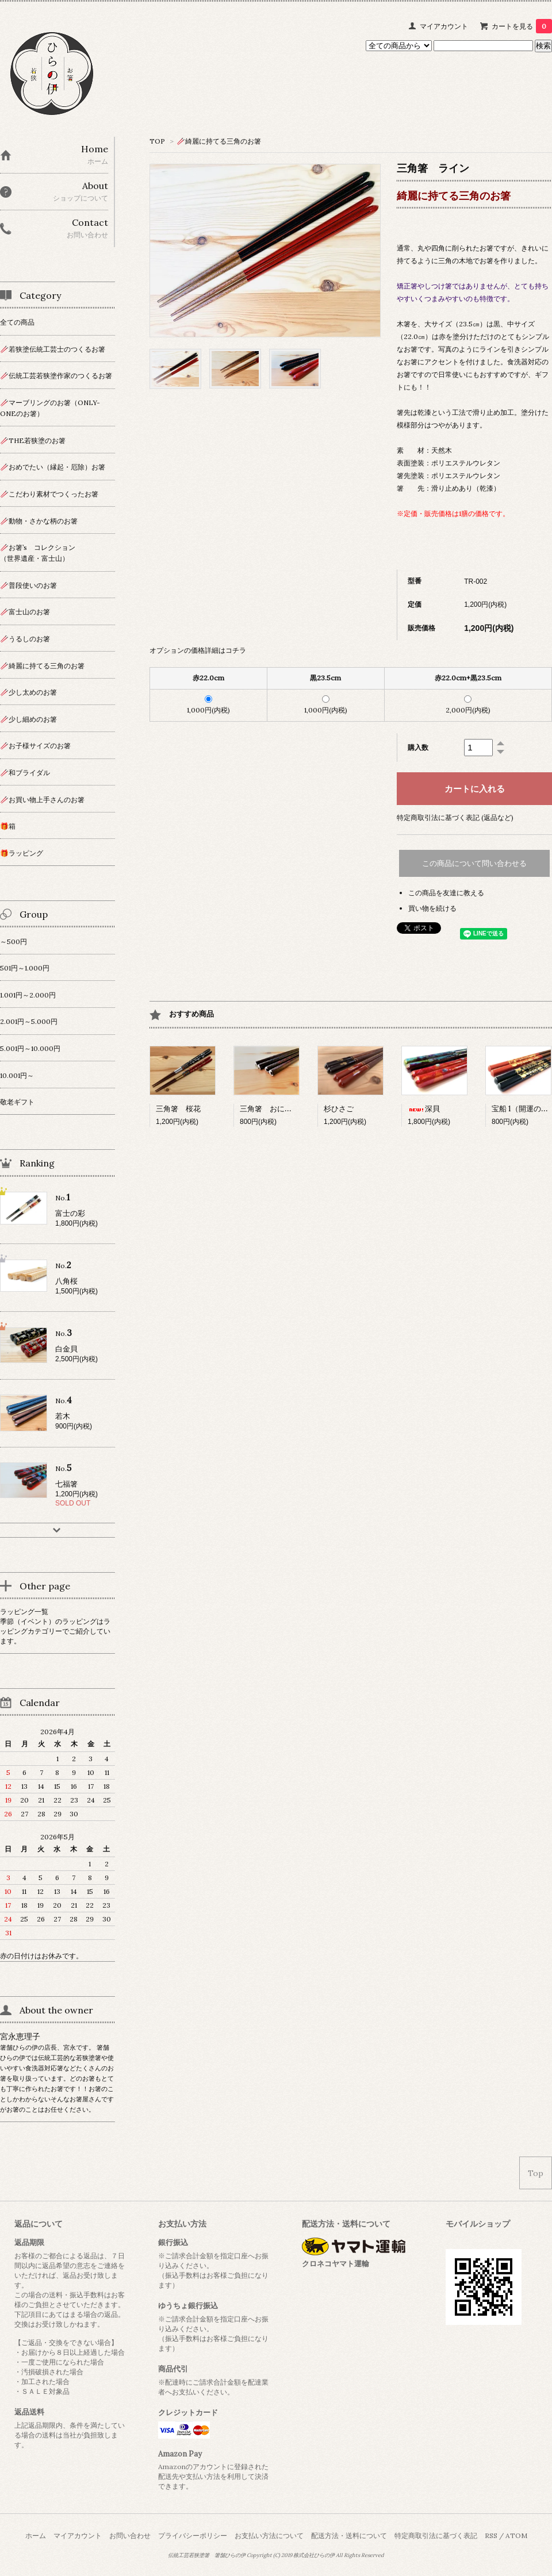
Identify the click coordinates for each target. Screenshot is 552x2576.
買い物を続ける (432, 908)
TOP (157, 141)
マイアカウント (444, 26)
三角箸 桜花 (178, 1109)
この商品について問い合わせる (474, 863)
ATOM (516, 2535)
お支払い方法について (269, 2535)
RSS (491, 2535)
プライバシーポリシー (192, 2535)
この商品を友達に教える (446, 892)
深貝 (424, 1109)
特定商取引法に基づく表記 (435, 2535)
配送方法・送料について (349, 2535)
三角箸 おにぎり (270, 1109)
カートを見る (522, 26)
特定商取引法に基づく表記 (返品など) (455, 817)
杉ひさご (339, 1109)
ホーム (35, 2535)
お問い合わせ (130, 2535)
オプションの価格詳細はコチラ (198, 650)
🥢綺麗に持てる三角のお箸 (219, 141)
